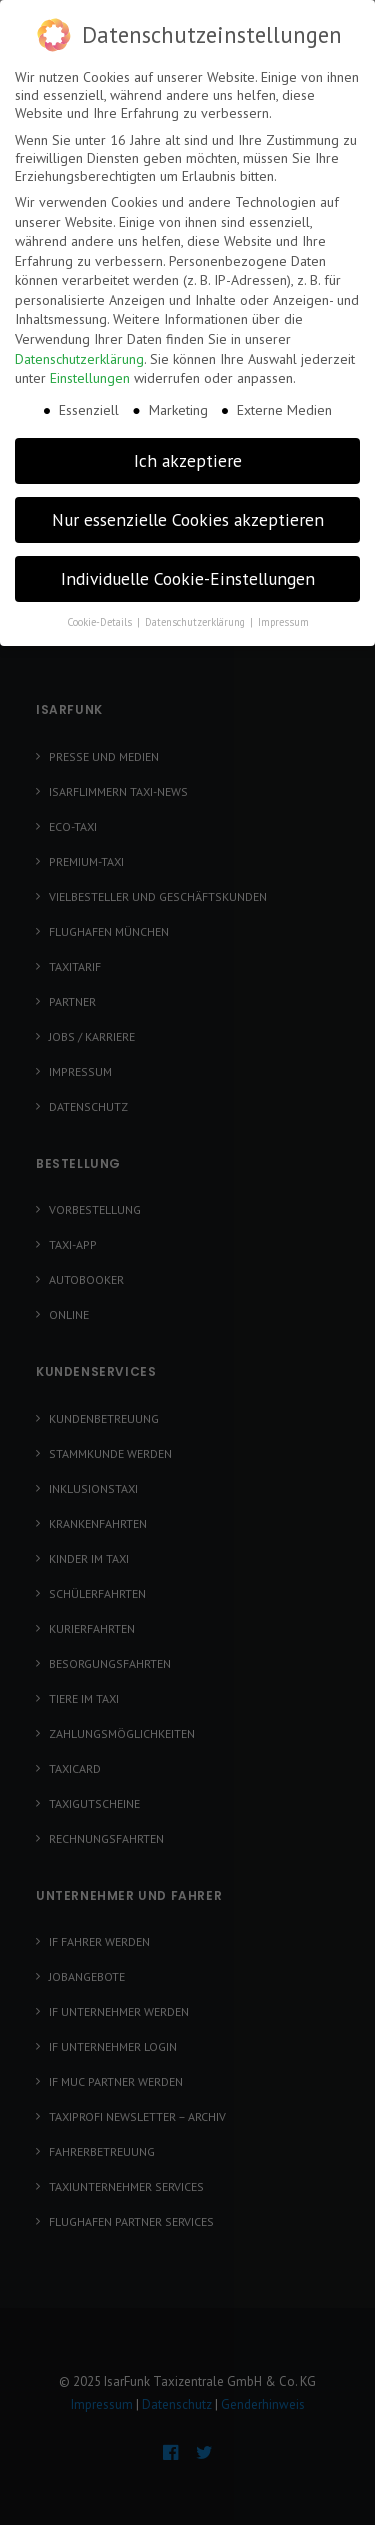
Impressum (283, 609)
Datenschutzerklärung (79, 346)
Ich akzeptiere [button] (188, 447)
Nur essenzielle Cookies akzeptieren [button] (188, 506)
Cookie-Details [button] (101, 609)
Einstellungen (90, 365)
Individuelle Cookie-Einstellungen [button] (188, 565)
